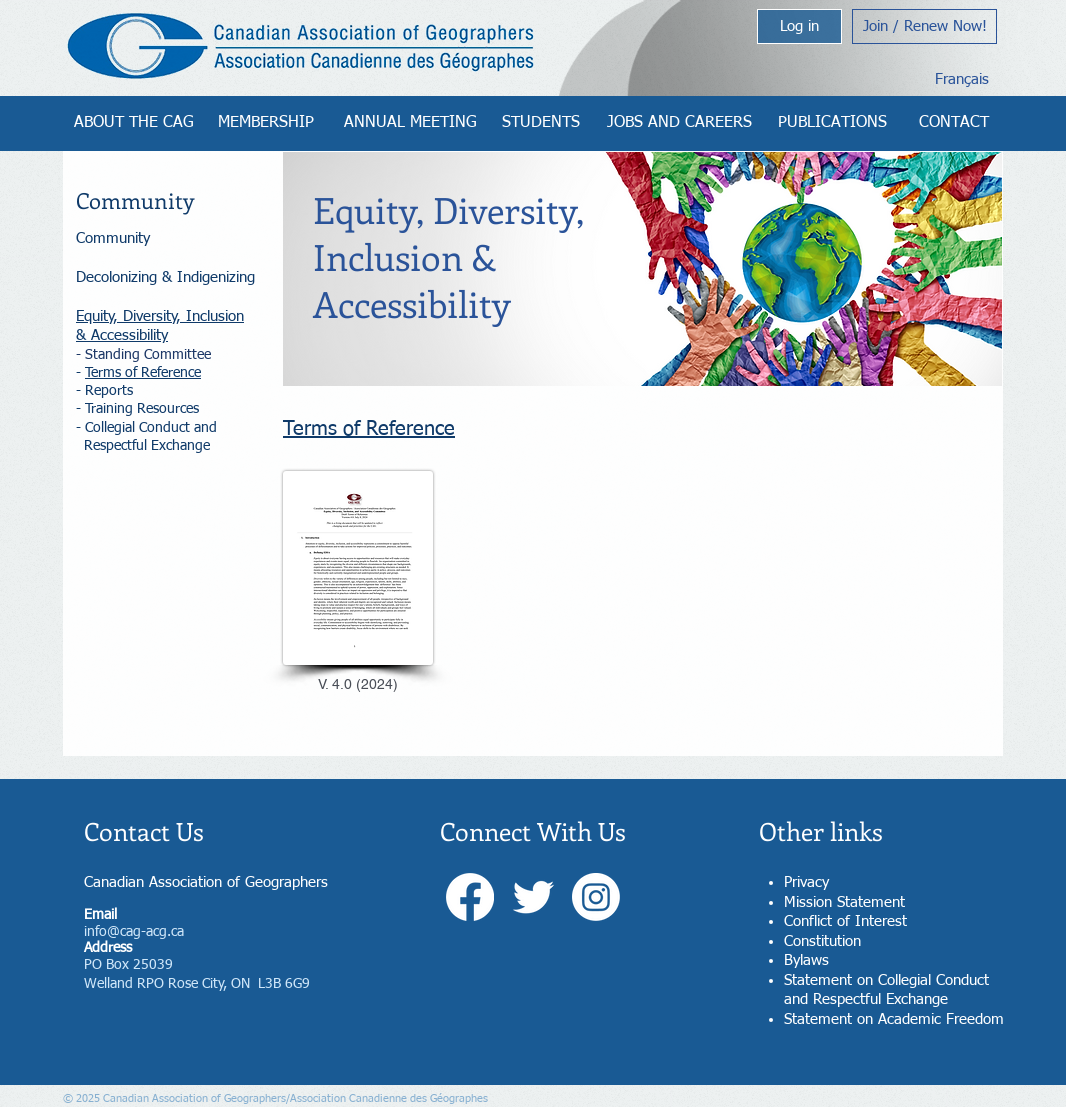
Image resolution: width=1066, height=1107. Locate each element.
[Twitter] (533, 897)
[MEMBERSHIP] (266, 123)
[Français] (961, 79)
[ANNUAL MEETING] (410, 123)
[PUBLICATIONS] (832, 123)
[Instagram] (596, 897)
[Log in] (799, 26)
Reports (109, 391)
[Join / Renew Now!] (924, 26)
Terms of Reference (143, 373)
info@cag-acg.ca (134, 932)
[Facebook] (470, 897)
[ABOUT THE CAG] (134, 123)
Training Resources (142, 409)
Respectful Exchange (147, 446)
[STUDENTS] (541, 123)
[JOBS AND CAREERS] (679, 123)
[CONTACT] (953, 123)
